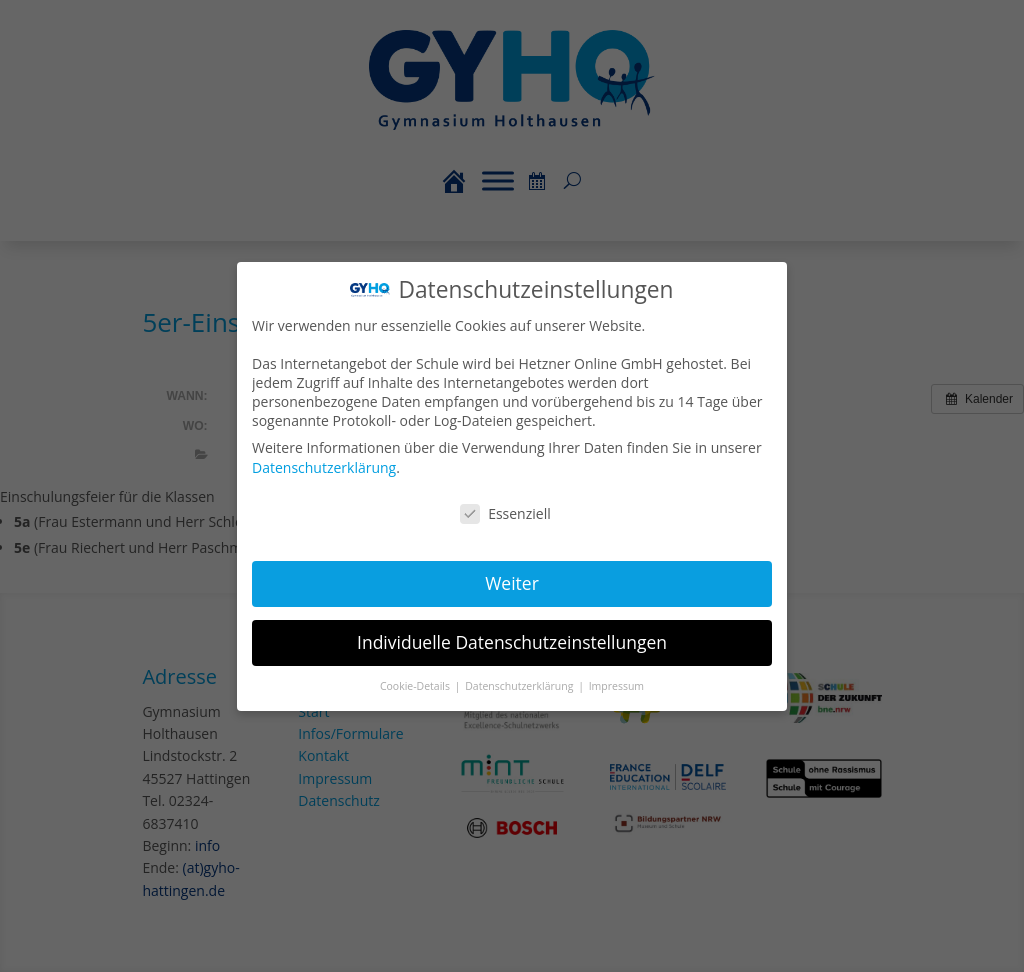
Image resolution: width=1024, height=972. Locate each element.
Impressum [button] (615, 684)
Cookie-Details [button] (417, 684)
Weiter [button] (511, 582)
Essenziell (506, 512)
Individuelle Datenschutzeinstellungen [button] (511, 640)
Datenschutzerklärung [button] (521, 684)
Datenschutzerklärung (325, 467)
